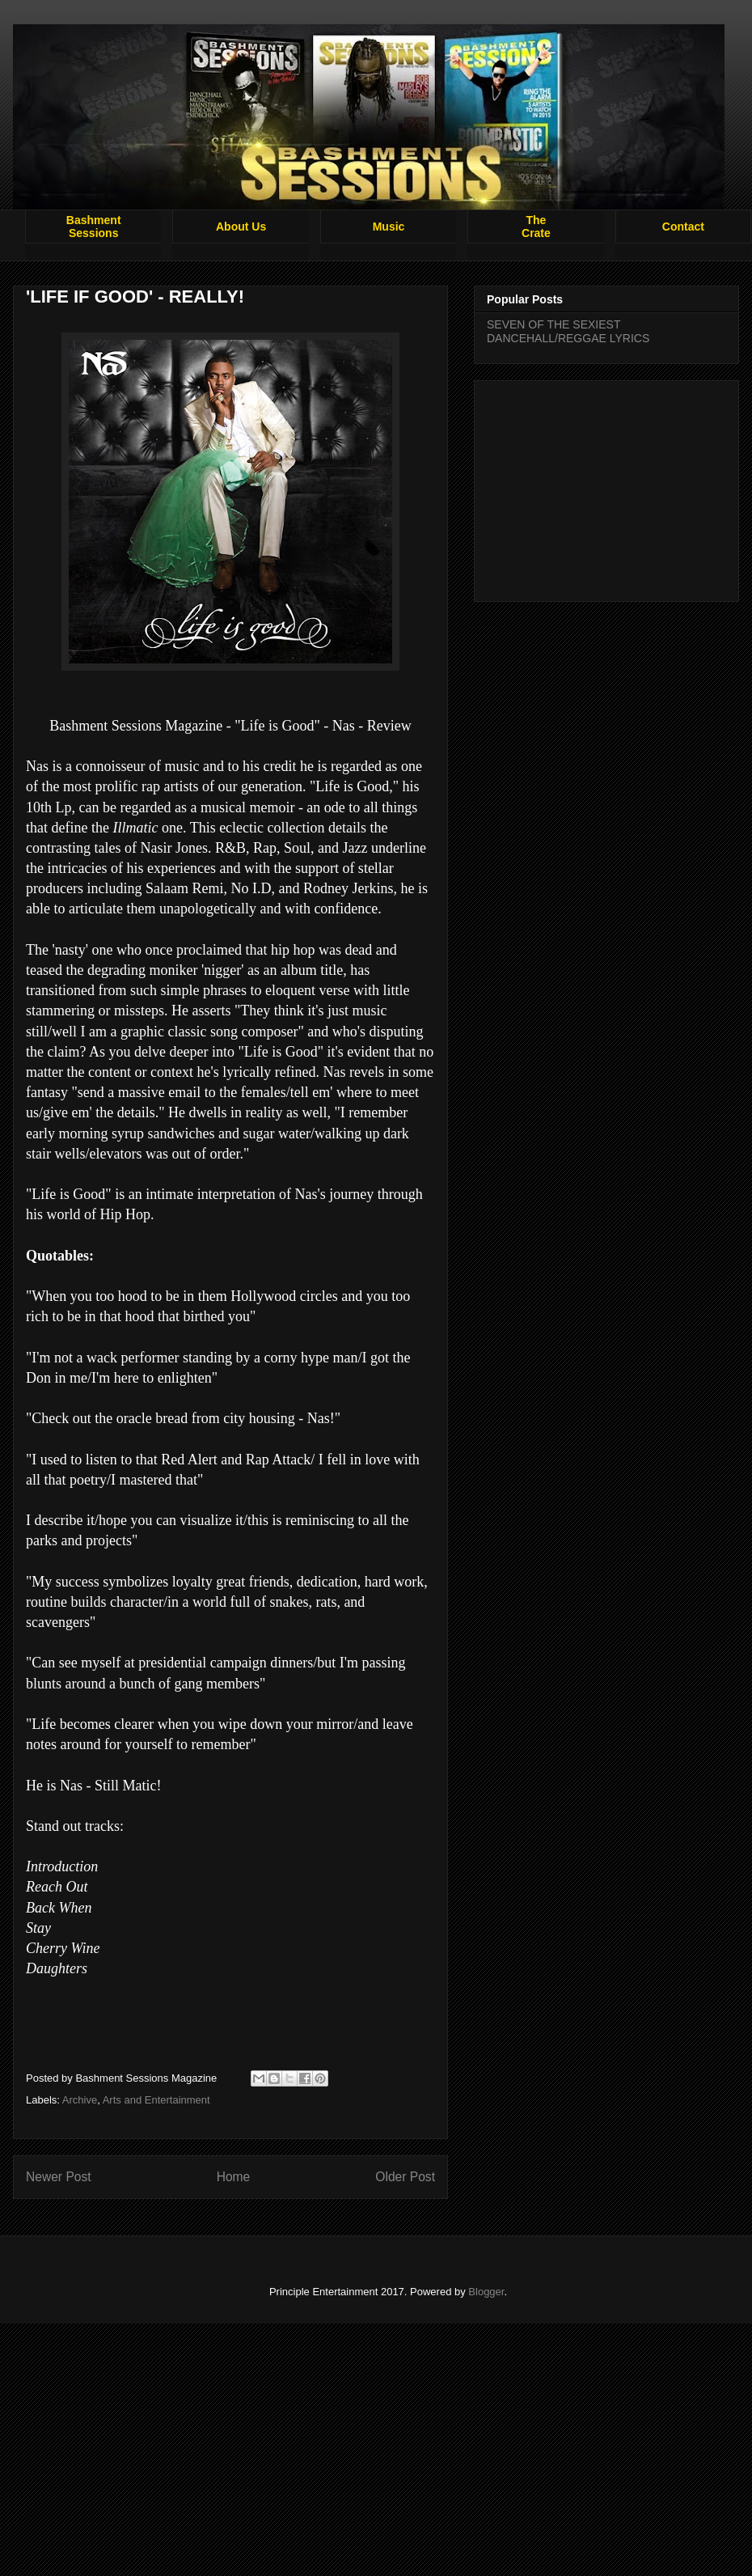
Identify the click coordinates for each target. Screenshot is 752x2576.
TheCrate (536, 226)
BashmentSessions (93, 226)
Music (389, 226)
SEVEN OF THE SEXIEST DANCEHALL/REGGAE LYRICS (568, 331)
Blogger (486, 2292)
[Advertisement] (606, 488)
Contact (683, 226)
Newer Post (58, 2177)
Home (234, 2177)
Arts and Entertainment (156, 2100)
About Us (241, 226)
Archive (79, 2100)
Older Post (405, 2177)
